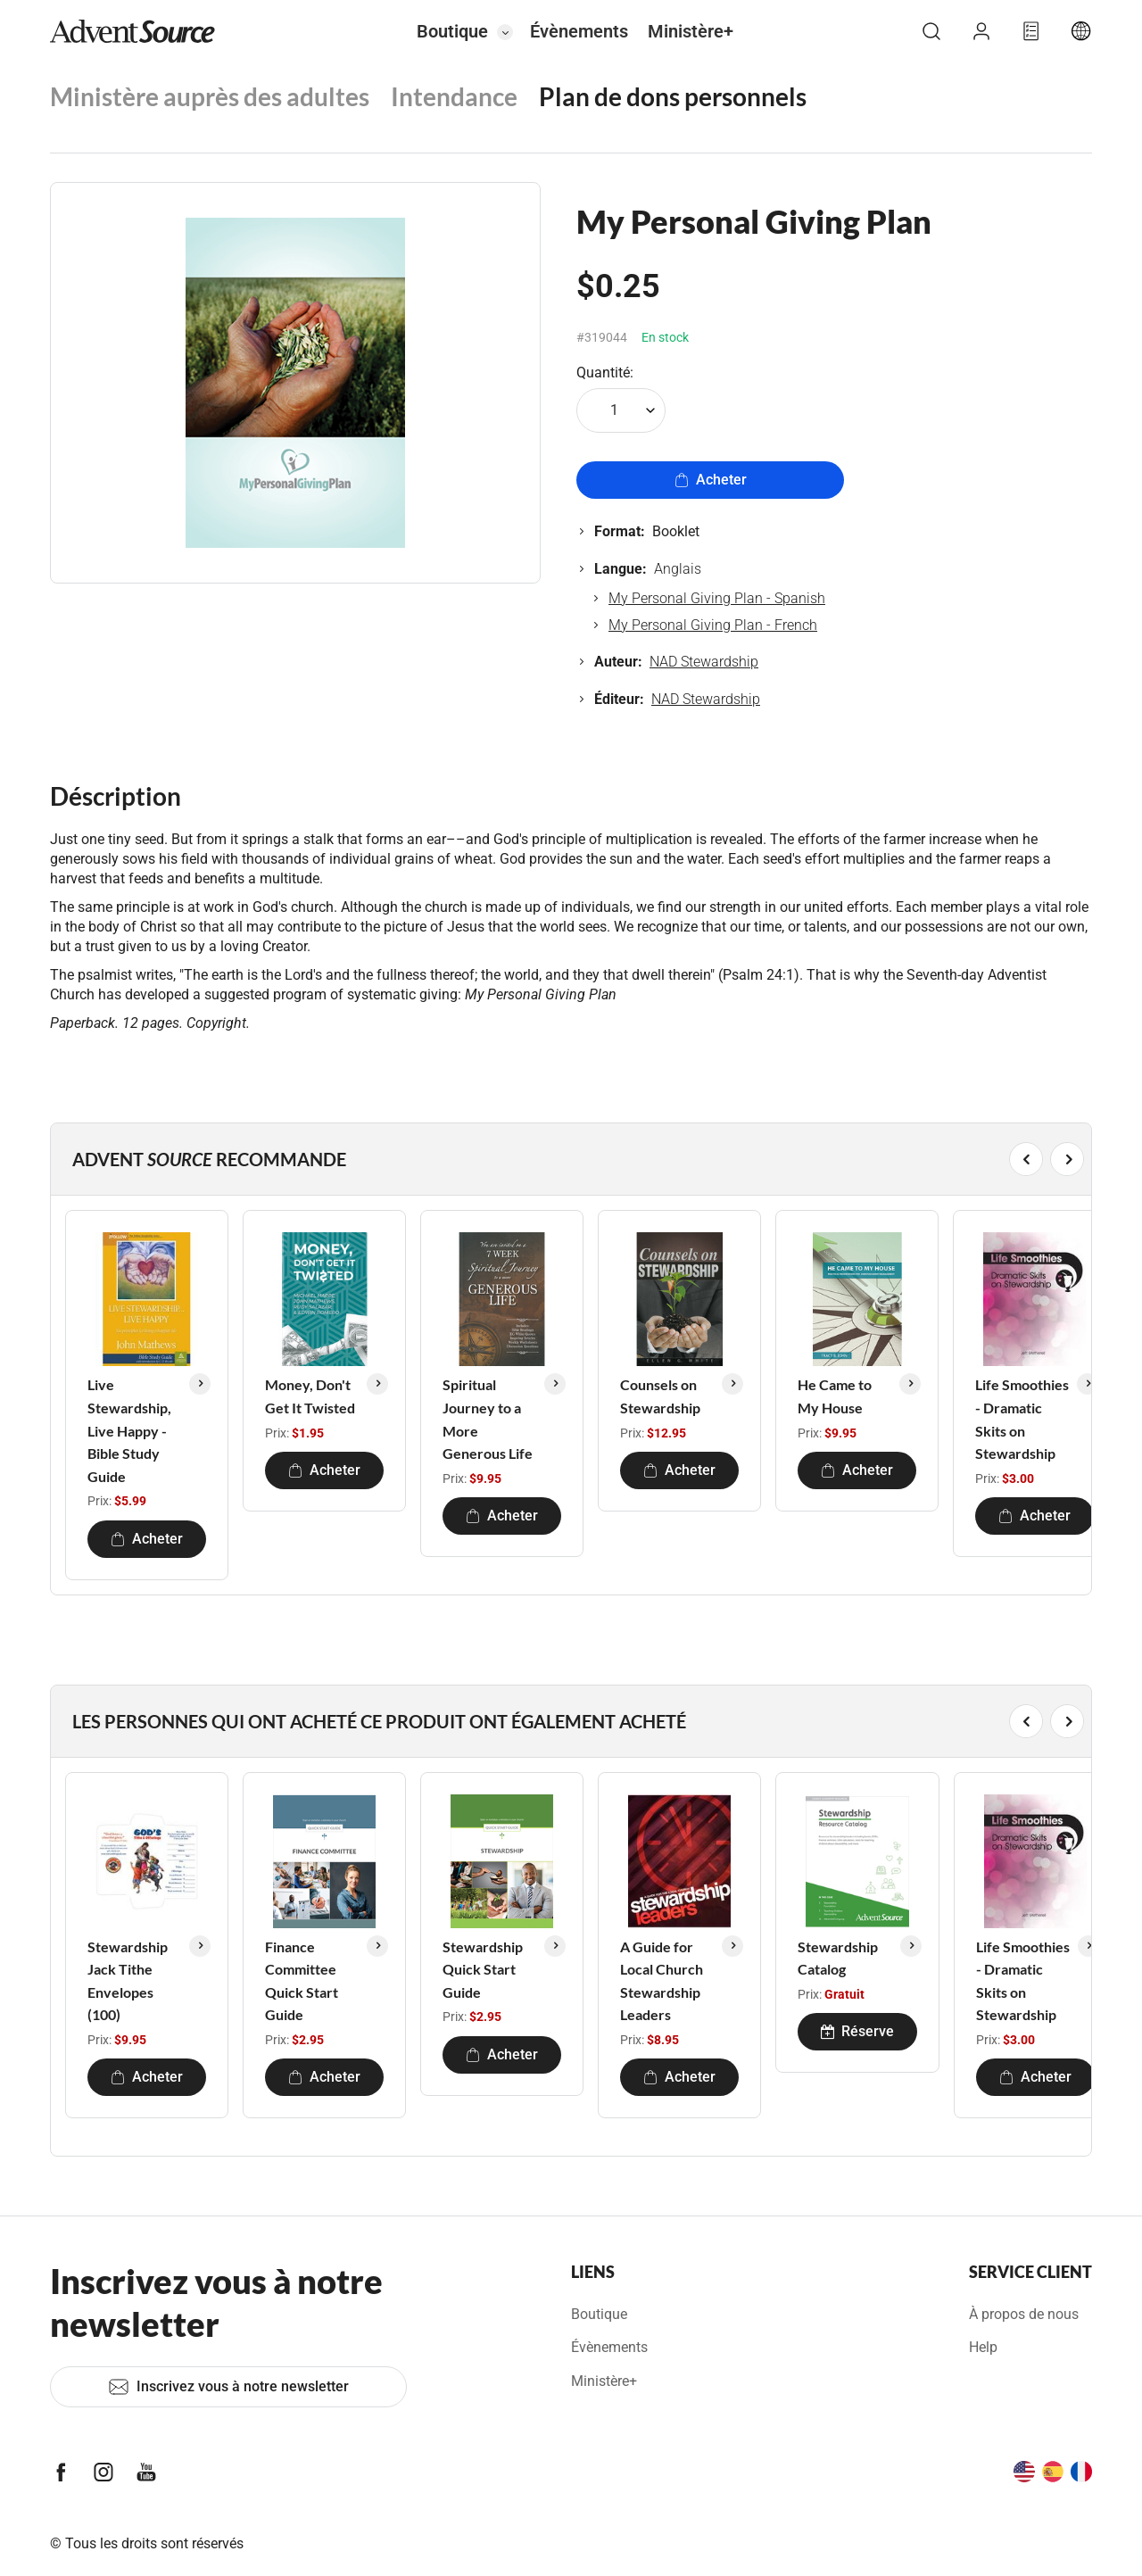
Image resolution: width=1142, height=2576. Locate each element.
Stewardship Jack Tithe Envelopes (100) (127, 1981)
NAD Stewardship (704, 661)
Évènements (579, 31)
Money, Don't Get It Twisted (310, 1396)
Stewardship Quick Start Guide (483, 1969)
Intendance (454, 96)
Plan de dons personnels (673, 96)
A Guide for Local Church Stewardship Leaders (661, 1981)
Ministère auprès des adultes (209, 96)
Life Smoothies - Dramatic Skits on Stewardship (1022, 1419)
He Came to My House (835, 1396)
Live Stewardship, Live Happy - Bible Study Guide (129, 1430)
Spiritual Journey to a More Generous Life (488, 1419)
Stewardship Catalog (838, 1958)
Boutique (452, 31)
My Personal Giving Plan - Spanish (716, 598)
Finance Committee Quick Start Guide (301, 1981)
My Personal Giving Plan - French (712, 625)
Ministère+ (690, 31)
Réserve (857, 2031)
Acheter (710, 479)
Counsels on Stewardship (660, 1396)
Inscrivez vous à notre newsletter (228, 2387)
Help (983, 2347)
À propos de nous (1024, 2314)
